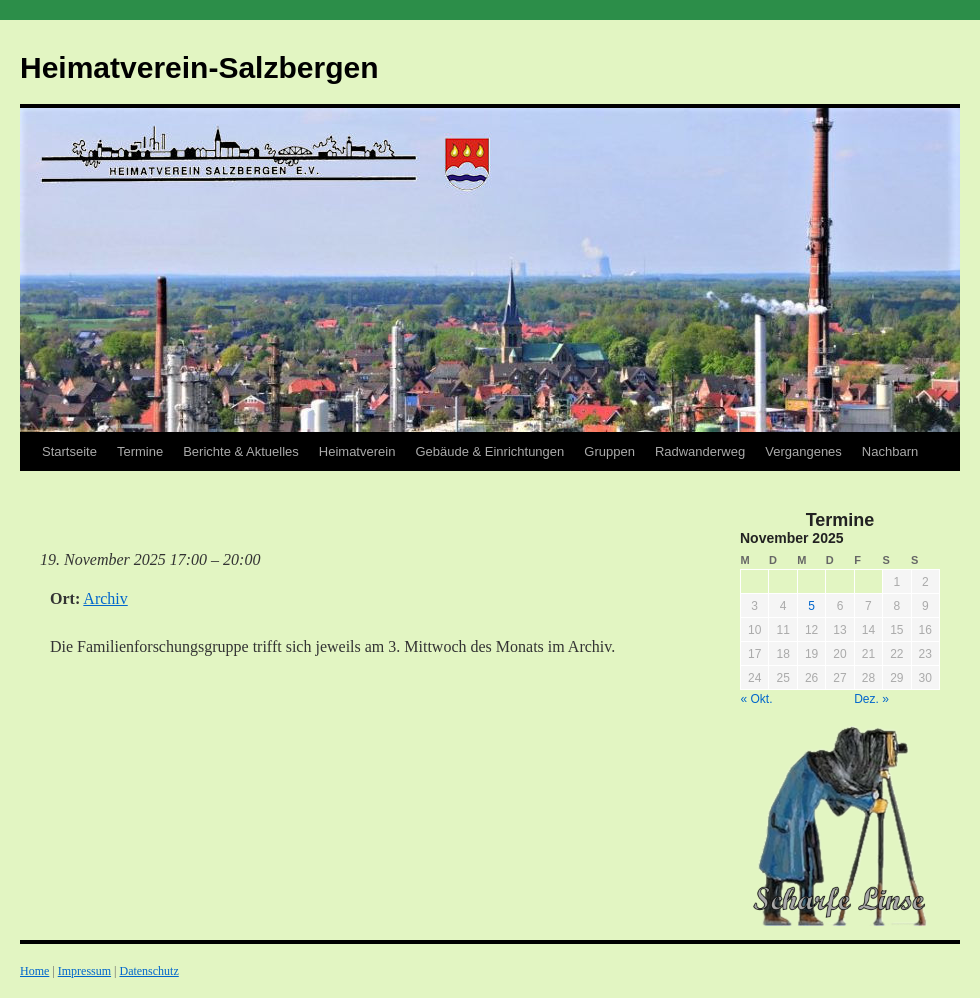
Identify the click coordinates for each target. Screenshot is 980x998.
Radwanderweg (700, 451)
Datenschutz (148, 971)
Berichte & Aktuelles (241, 451)
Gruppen (609, 451)
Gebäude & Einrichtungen (489, 451)
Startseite (69, 451)
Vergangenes (803, 451)
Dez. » (871, 699)
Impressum (84, 971)
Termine (140, 451)
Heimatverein (357, 451)
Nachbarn (890, 451)
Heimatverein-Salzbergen (199, 67)
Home (34, 971)
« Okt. (757, 699)
